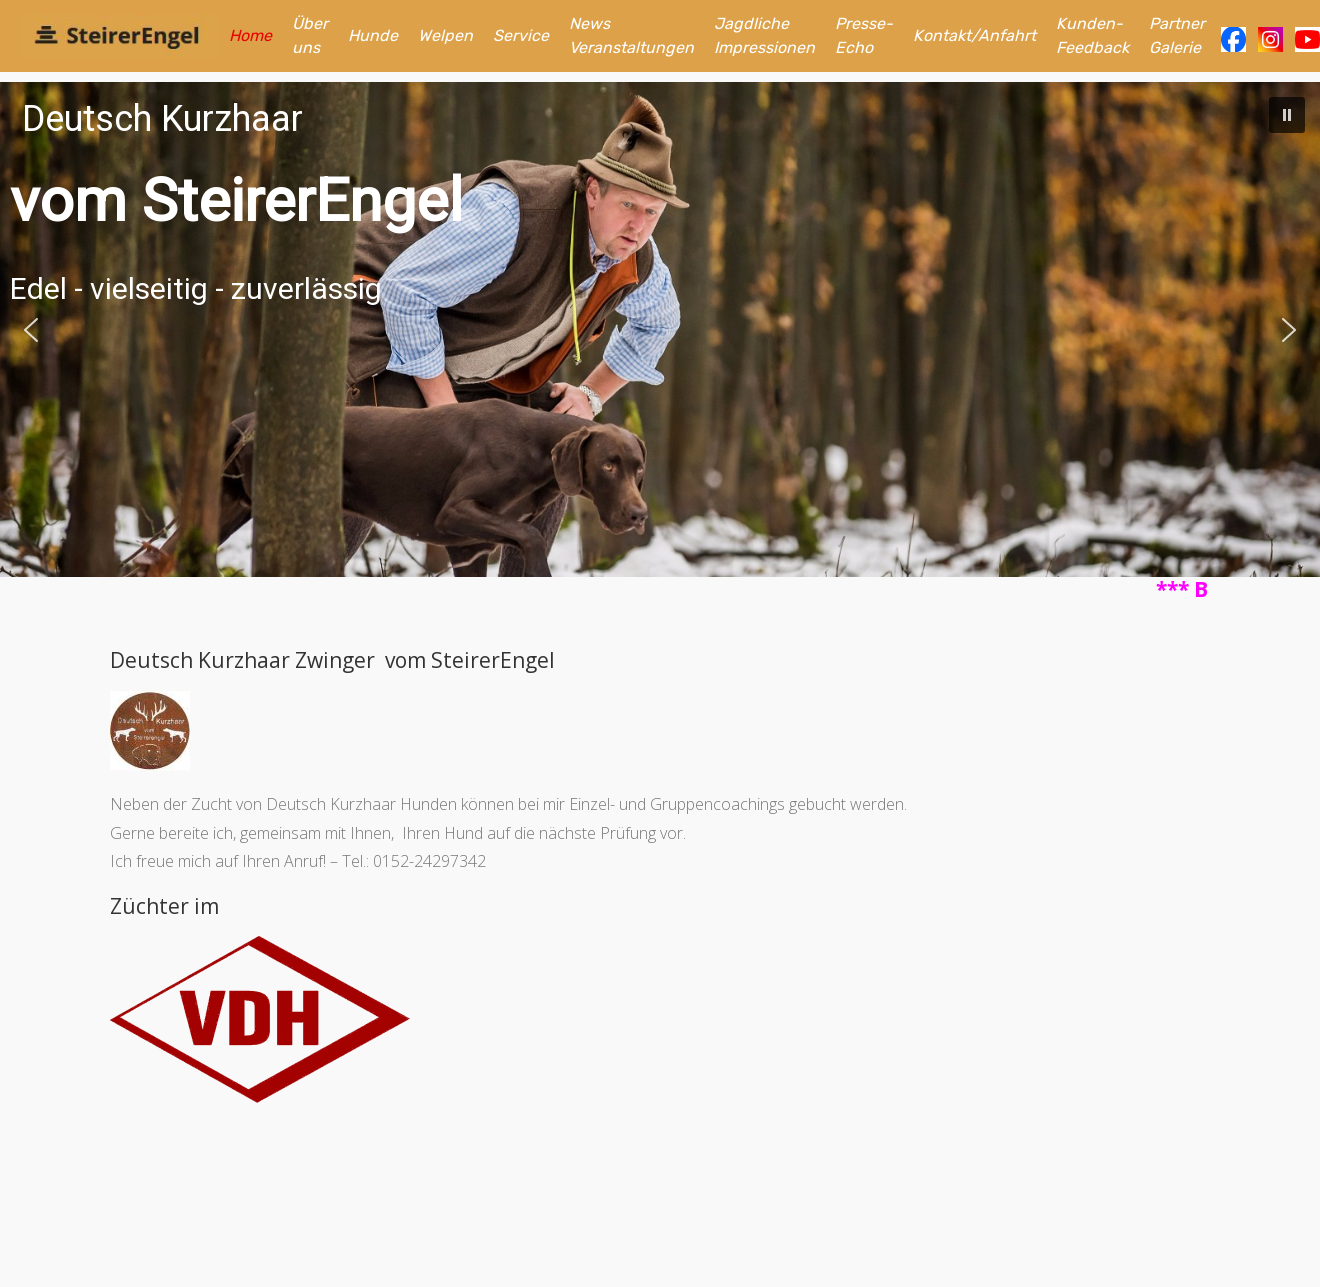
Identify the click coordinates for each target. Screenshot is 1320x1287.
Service (521, 35)
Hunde (373, 35)
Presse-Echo (864, 35)
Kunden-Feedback (1092, 35)
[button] (1287, 115)
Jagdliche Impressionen (764, 35)
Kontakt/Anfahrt (974, 35)
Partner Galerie (1177, 35)
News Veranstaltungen (631, 35)
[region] (660, 329)
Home (250, 35)
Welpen (445, 35)
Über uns (310, 35)
